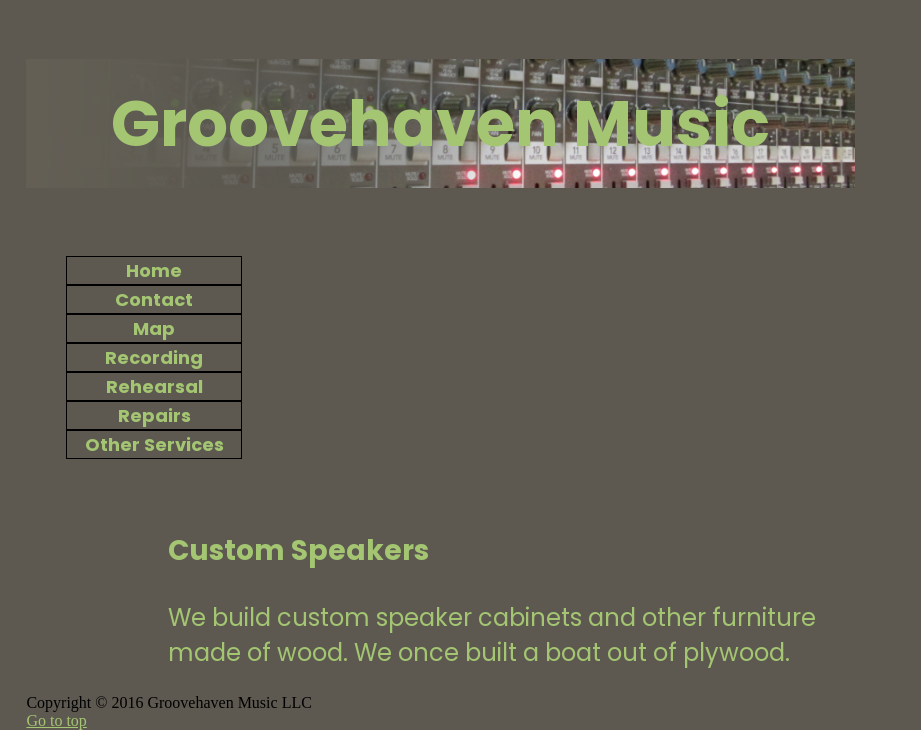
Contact (154, 299)
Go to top (56, 720)
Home (154, 270)
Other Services (154, 444)
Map (154, 328)
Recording (154, 357)
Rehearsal (154, 386)
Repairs (154, 415)
